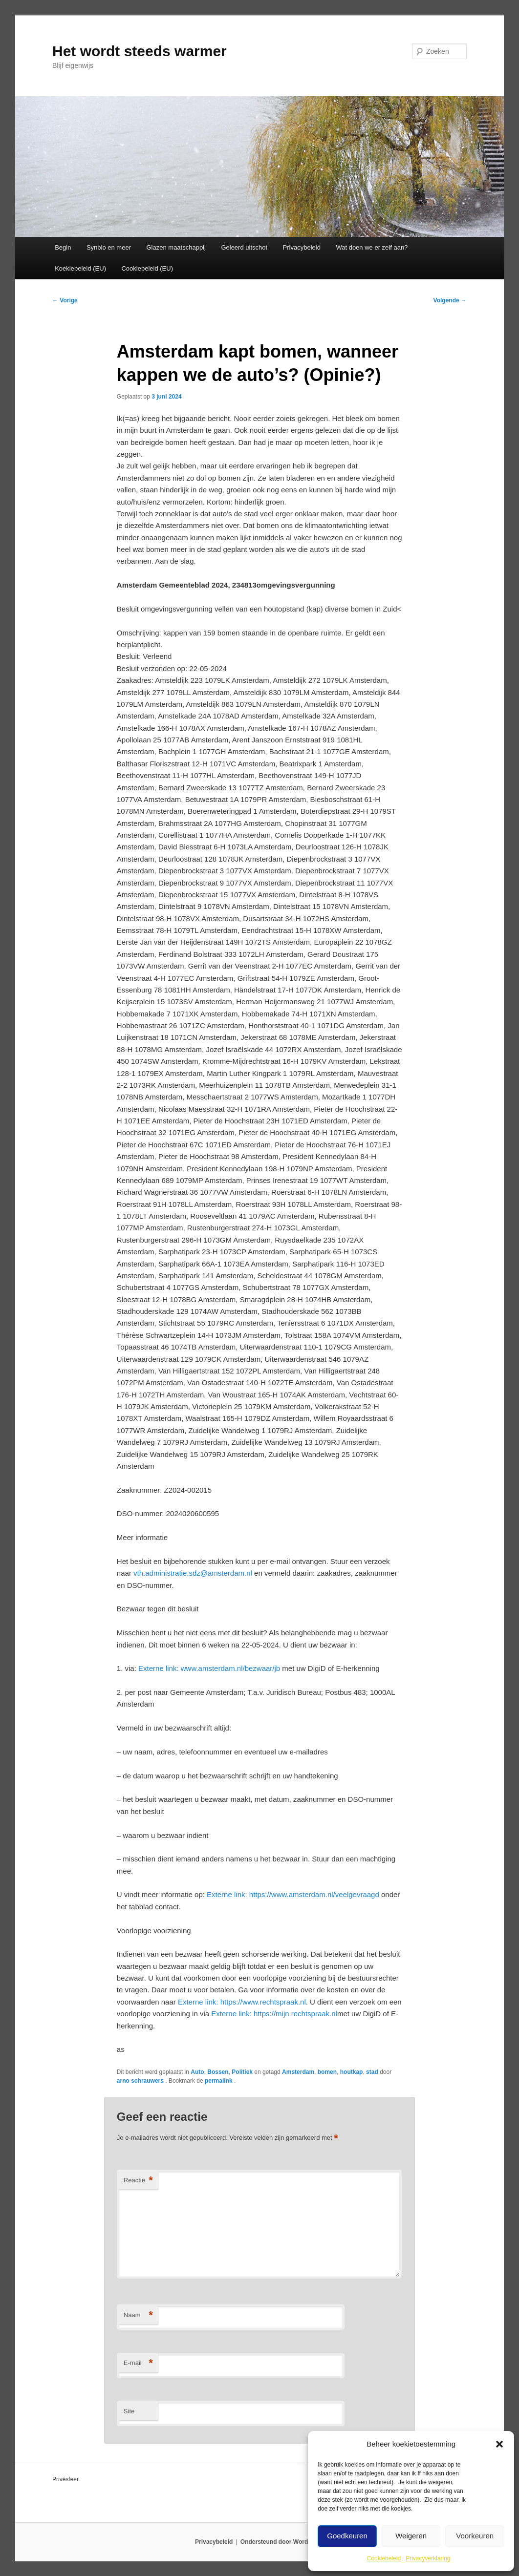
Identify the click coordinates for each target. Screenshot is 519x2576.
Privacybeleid (302, 247)
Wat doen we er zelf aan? (372, 247)
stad (372, 2072)
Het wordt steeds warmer (139, 51)
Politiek (242, 2072)
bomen (327, 2072)
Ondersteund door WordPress (282, 2541)
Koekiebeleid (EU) (80, 268)
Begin (63, 247)
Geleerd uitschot (244, 247)
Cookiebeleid (384, 2558)
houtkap (351, 2072)
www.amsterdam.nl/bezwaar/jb (209, 1668)
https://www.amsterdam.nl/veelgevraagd (293, 1894)
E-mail (138, 2363)
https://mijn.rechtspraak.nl (274, 2013)
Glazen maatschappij (176, 247)
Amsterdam (298, 2072)
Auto (197, 2072)
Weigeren (411, 2536)
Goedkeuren (347, 2536)
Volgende (450, 300)
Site (129, 2411)
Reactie (138, 2181)
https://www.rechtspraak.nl (242, 2002)
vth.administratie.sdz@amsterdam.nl (192, 1573)
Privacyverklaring (428, 2558)
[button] (499, 2444)
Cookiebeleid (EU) (147, 268)
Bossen (217, 2072)
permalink (219, 2080)
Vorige (65, 300)
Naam (138, 2315)
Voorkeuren (475, 2536)
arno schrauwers (141, 2080)
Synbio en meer (108, 247)
